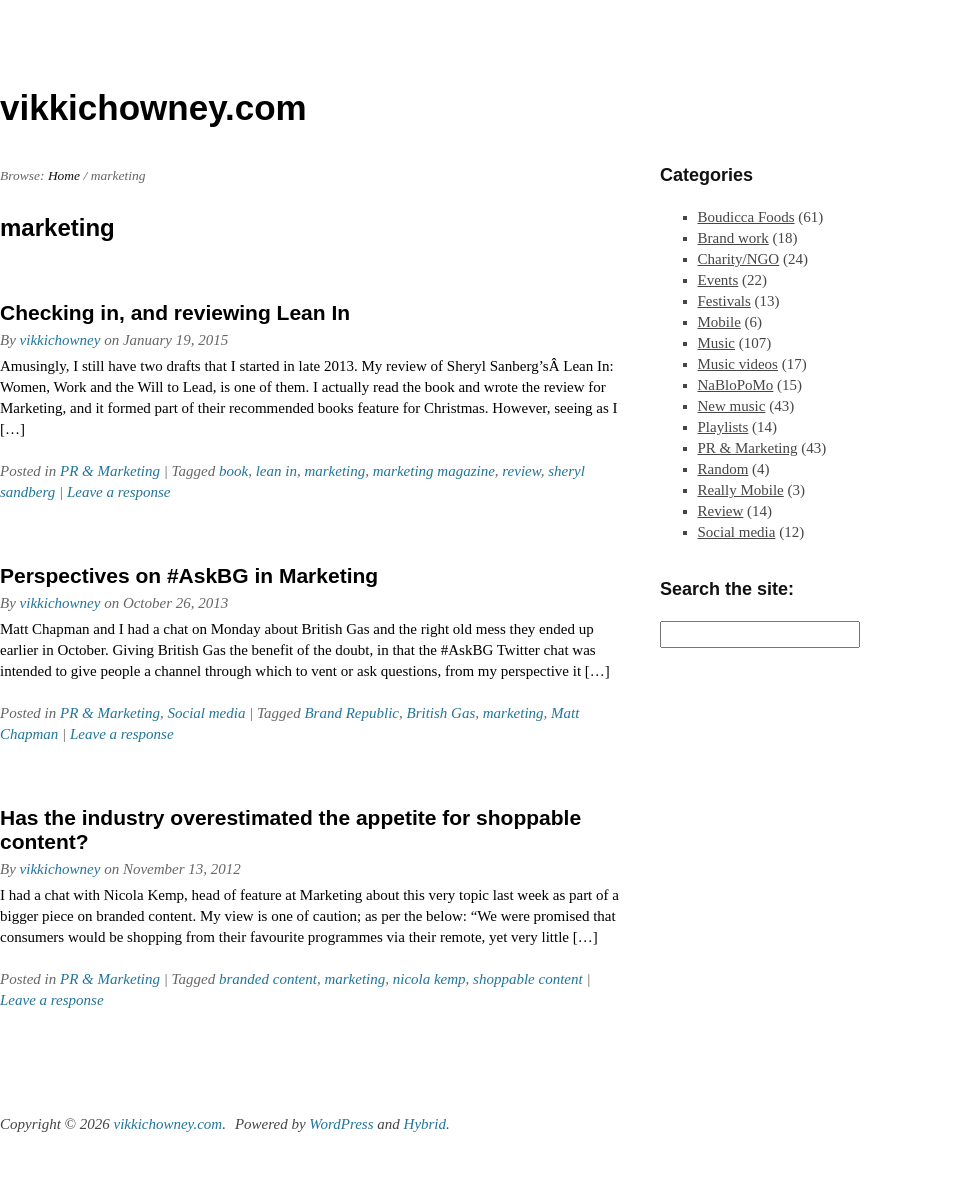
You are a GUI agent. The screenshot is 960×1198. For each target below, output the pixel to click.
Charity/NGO (739, 259)
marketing (334, 471)
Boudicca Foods (746, 217)
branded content (268, 979)
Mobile (719, 322)
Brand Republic (351, 713)
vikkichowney (60, 340)
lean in (276, 471)
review (521, 471)
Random (723, 469)
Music (717, 343)
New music (732, 406)
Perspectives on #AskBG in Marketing (189, 575)
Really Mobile (741, 490)
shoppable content (528, 979)
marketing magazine (434, 471)
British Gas (440, 713)
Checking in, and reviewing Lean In (175, 312)
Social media (206, 713)
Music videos (738, 364)
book (233, 471)
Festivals (724, 301)
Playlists (723, 427)
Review (721, 511)
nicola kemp (429, 979)
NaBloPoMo (736, 385)
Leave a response (119, 492)
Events (718, 280)
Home (64, 175)
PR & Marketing (110, 471)
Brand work (733, 238)
